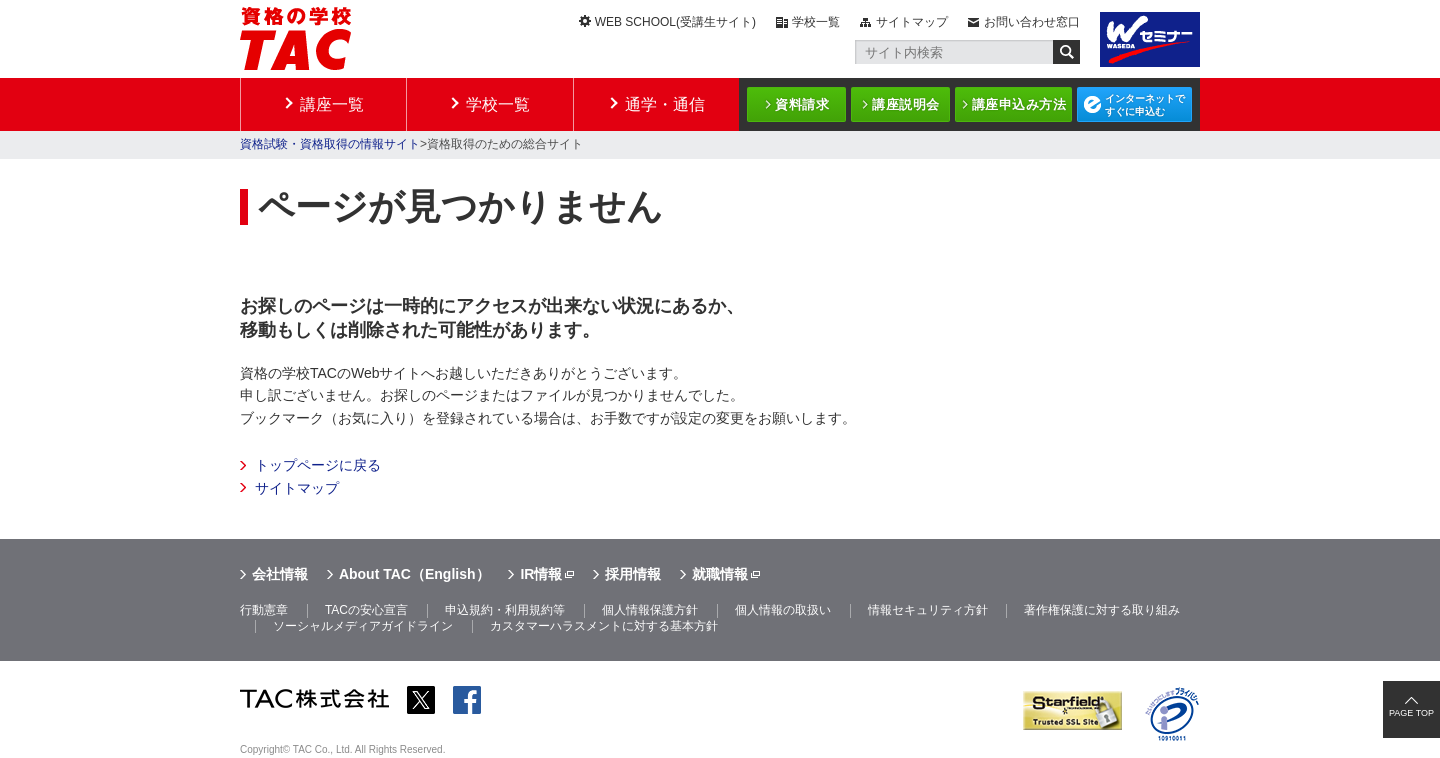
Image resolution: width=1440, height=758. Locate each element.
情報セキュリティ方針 (928, 610)
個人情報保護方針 (650, 610)
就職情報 (720, 574)
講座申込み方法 (1019, 104)
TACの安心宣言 (366, 610)
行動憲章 (264, 610)
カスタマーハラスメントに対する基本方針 (604, 626)
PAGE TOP (1411, 713)
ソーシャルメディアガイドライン (363, 626)
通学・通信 (665, 104)
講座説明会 (906, 104)
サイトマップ (912, 22)
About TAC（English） (414, 574)
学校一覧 (816, 22)
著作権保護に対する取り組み (1102, 610)
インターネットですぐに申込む (1145, 105)
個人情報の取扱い (783, 610)
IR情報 (541, 574)
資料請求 (802, 104)
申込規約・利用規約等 (505, 610)
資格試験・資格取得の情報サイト (330, 144)
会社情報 (280, 574)
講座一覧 (332, 104)
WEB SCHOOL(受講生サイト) (675, 22)
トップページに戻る (318, 465)
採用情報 (633, 574)
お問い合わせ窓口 (1032, 22)
